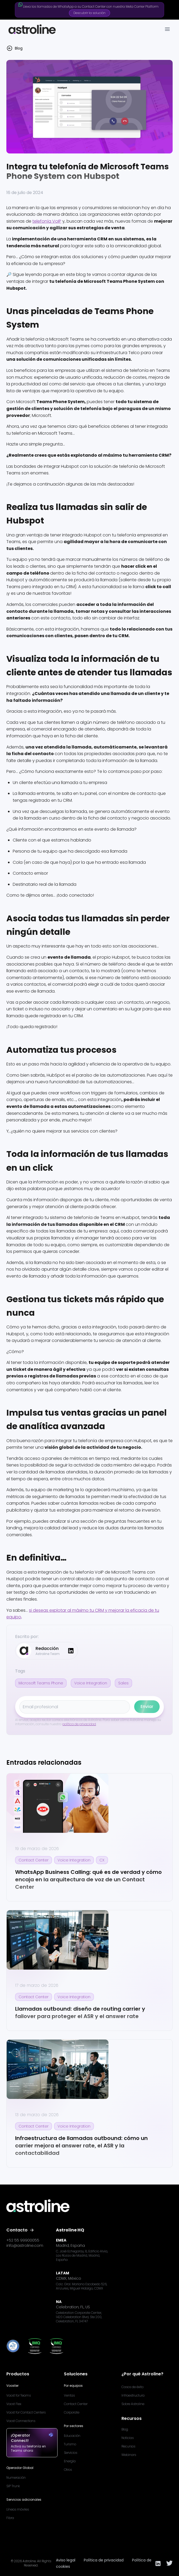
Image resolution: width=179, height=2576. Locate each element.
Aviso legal (65, 2560)
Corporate (71, 2412)
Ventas (69, 2395)
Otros (68, 2469)
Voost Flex (13, 2404)
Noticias (127, 2438)
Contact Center (76, 2404)
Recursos (128, 2446)
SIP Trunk (13, 2486)
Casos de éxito (132, 2387)
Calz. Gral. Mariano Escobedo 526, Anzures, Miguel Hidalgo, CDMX (81, 2286)
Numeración (16, 2477)
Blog (124, 2429)
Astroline (29, 2561)
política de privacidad (79, 1724)
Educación (72, 2435)
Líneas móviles (17, 2509)
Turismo (70, 2444)
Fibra (10, 2518)
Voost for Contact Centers (26, 2412)
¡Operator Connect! (32, 2438)
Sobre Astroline (132, 2404)
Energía (70, 2461)
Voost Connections (20, 2421)
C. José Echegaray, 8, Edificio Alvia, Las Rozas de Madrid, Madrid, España (82, 2255)
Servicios (70, 2452)
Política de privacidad (104, 2560)
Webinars (128, 2454)
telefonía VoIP (46, 221)
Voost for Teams (18, 2395)
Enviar (147, 1706)
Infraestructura (133, 2395)
